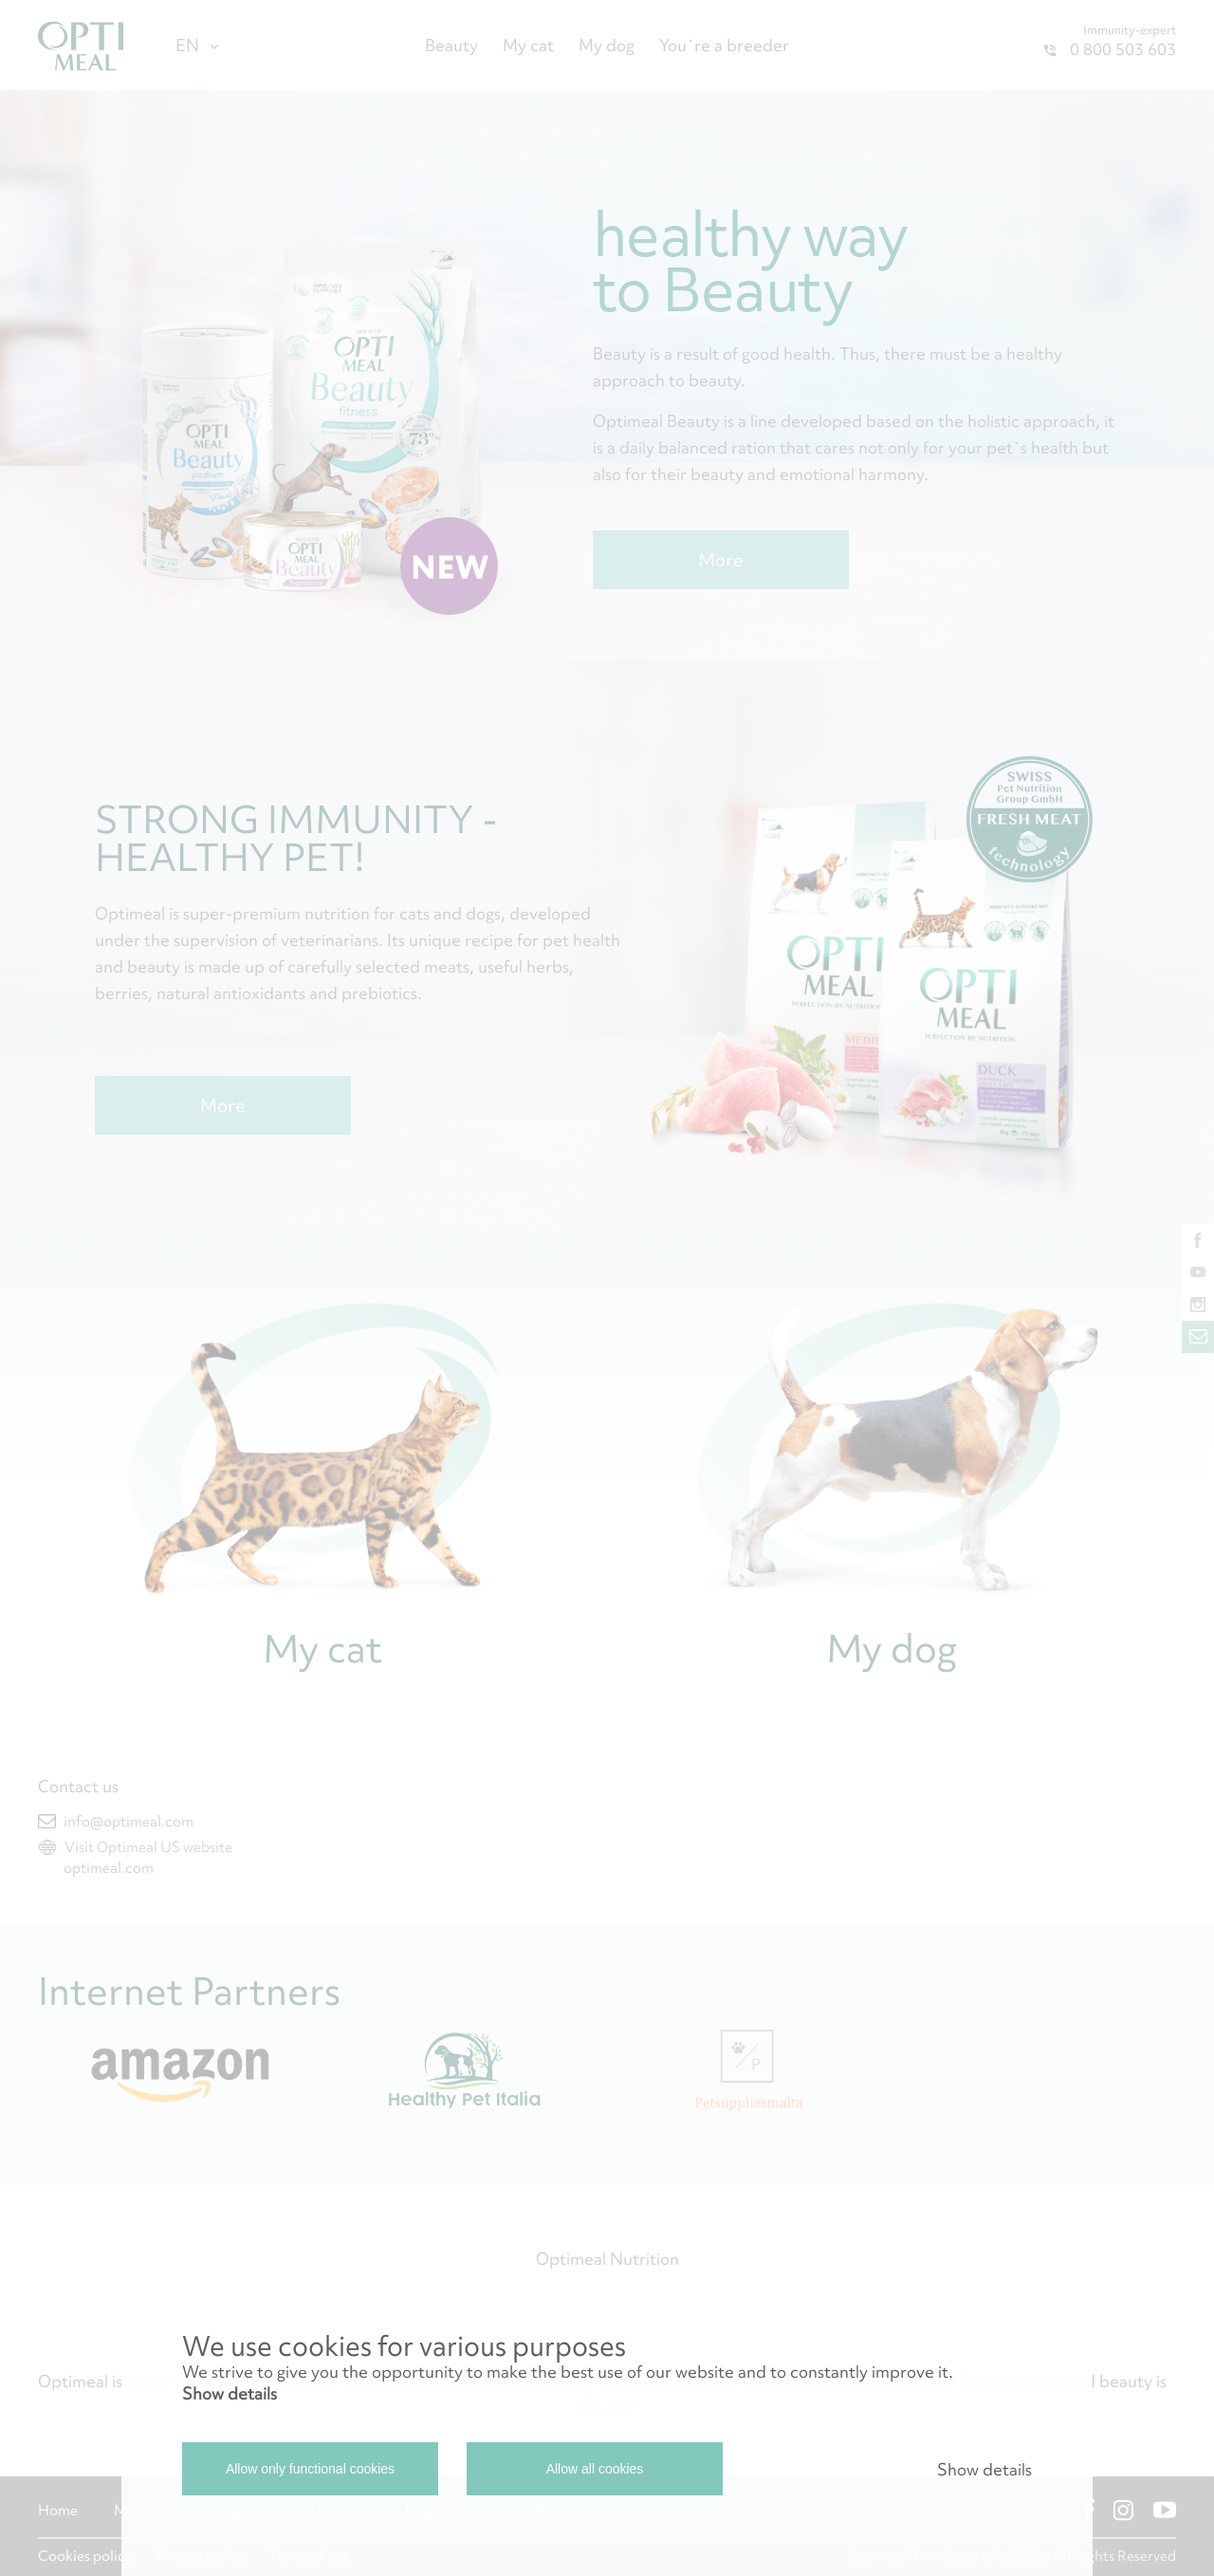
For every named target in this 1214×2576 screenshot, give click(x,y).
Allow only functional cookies (310, 2468)
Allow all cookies (595, 2468)
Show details (229, 2393)
